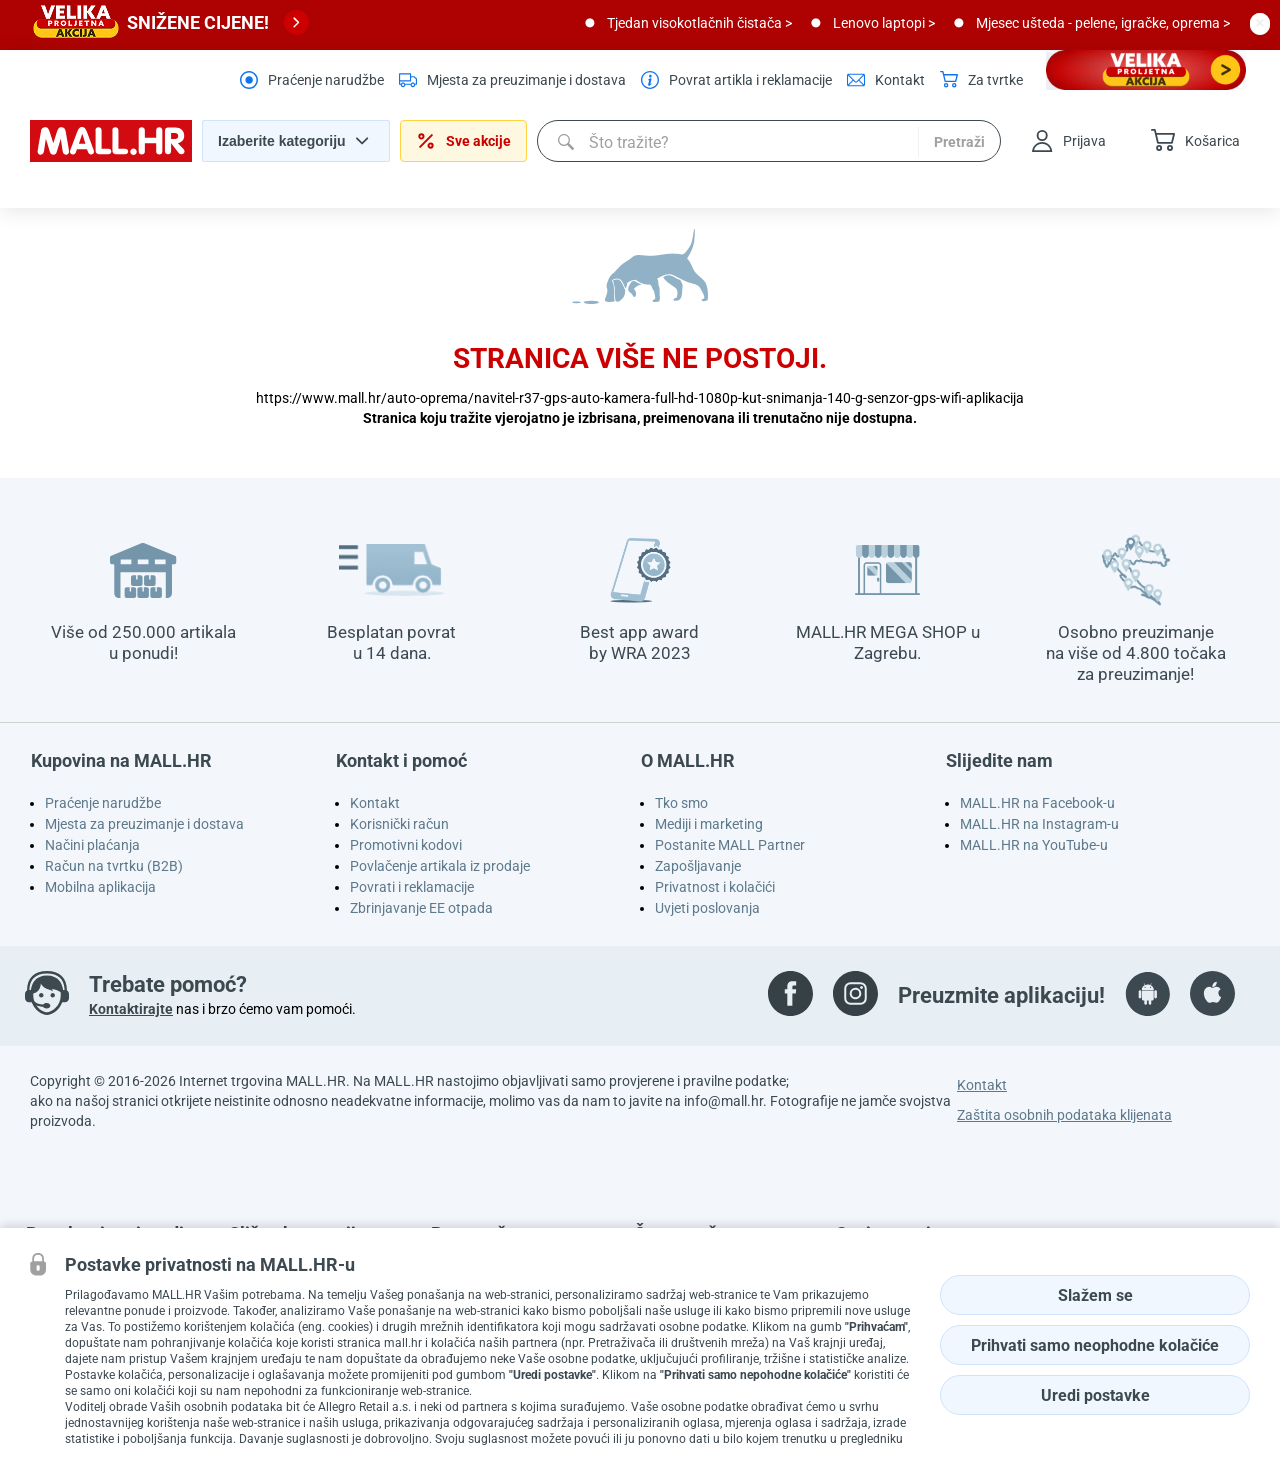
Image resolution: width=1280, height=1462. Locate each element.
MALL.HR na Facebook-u (1037, 803)
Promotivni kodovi (406, 845)
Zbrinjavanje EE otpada (421, 908)
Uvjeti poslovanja (707, 908)
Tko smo (681, 803)
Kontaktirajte (131, 1009)
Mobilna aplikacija (100, 887)
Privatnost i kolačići (715, 887)
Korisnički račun (399, 824)
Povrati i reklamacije (412, 887)
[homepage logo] (111, 157)
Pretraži (959, 142)
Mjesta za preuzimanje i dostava (144, 824)
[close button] (1260, 23)
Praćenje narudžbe (103, 803)
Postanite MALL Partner (730, 845)
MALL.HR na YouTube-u (1034, 845)
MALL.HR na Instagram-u (1039, 824)
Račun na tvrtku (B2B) (114, 866)
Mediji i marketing (709, 824)
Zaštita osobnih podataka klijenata (1064, 1115)
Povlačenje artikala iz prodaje (440, 866)
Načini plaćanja (92, 845)
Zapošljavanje (698, 866)
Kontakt (375, 803)
